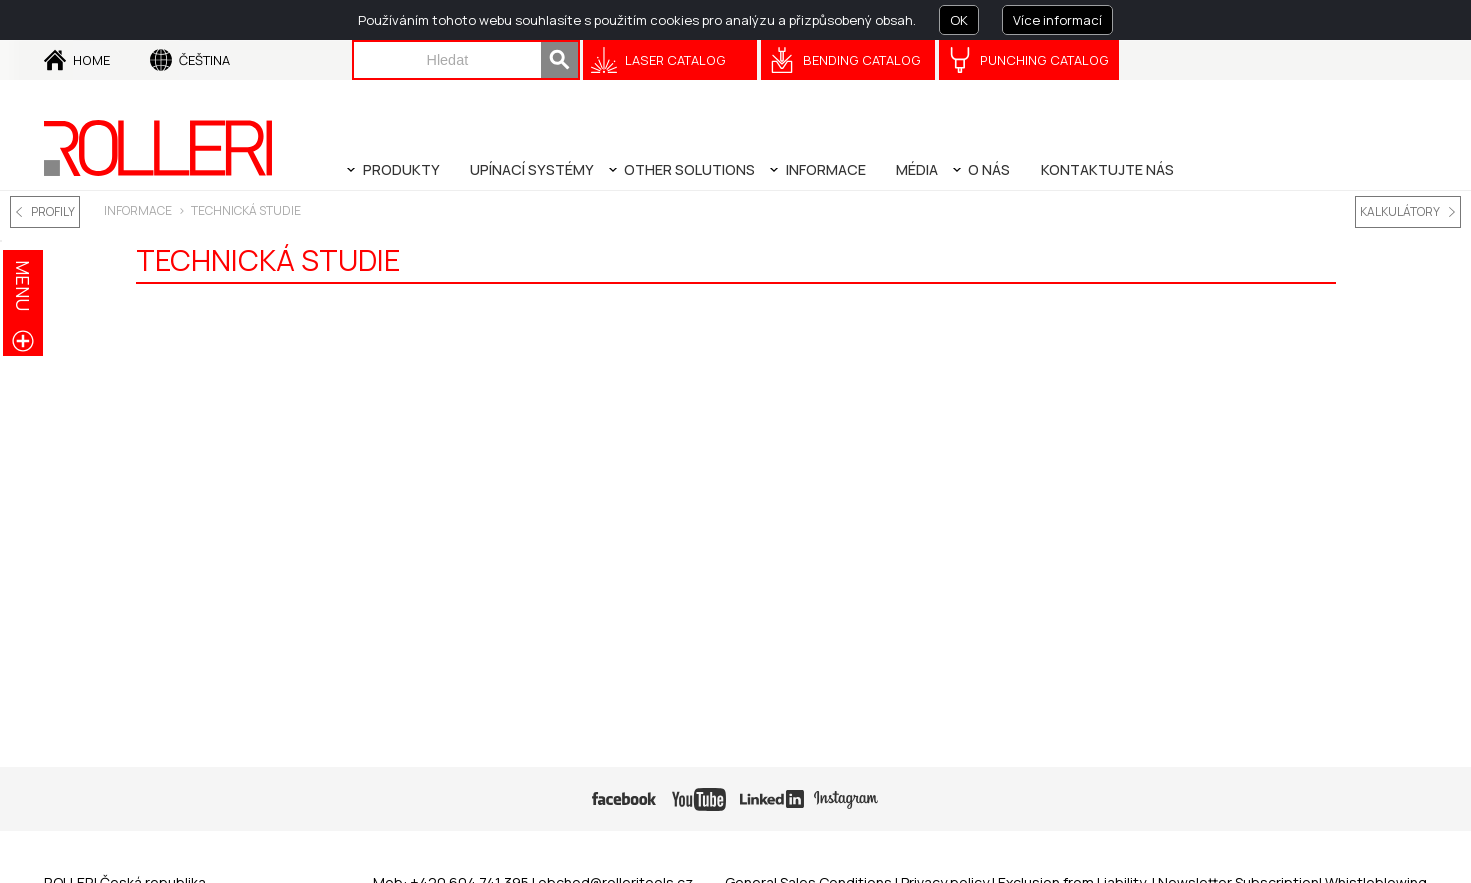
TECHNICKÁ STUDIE (246, 210)
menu (23, 285)
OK (959, 20)
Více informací (1057, 20)
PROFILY (53, 211)
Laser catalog (675, 60)
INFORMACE (138, 210)
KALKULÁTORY (1400, 211)
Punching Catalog (1044, 60)
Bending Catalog (862, 60)
